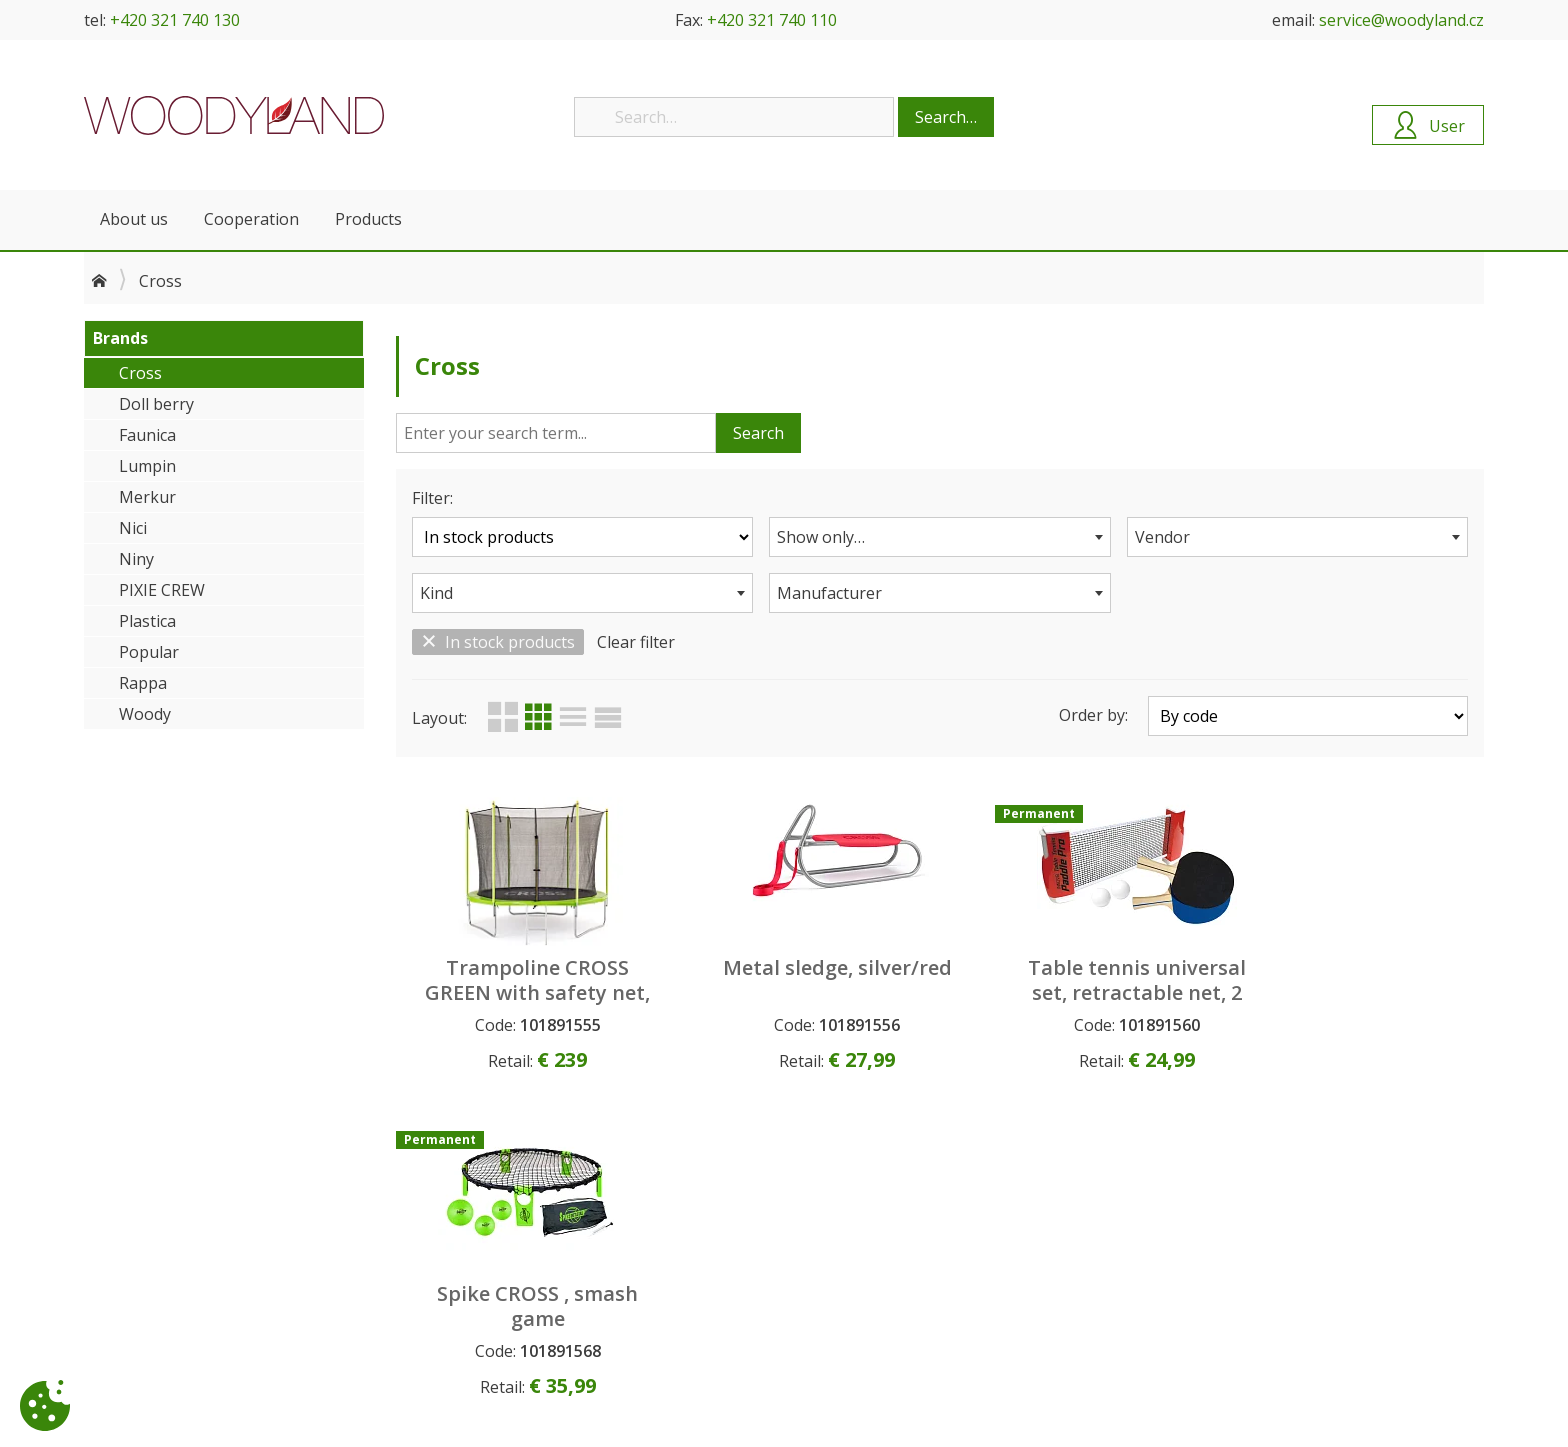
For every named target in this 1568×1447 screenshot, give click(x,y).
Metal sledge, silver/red (802, 980)
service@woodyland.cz (1401, 20)
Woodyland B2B (234, 115)
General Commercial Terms (527, 1237)
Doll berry (156, 404)
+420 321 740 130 (175, 20)
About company (137, 1216)
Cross (140, 373)
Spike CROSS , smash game (1354, 980)
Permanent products (860, 1259)
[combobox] (939, 537)
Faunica (147, 435)
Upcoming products (858, 1216)
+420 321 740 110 (772, 20)
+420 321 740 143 (1242, 1364)
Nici (133, 528)
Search (758, 433)
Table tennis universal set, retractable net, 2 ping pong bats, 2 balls (1078, 992)
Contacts (114, 1237)
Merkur (147, 497)
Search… (946, 117)
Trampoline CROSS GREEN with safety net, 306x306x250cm (526, 992)
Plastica (147, 621)
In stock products (498, 642)
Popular (149, 652)
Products (368, 219)
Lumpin (147, 466)
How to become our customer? (542, 1216)
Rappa (143, 683)
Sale (805, 1281)
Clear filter (636, 642)
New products (839, 1237)
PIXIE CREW (162, 590)
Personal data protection (521, 1259)
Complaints (475, 1281)
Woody (145, 714)
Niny (136, 559)
